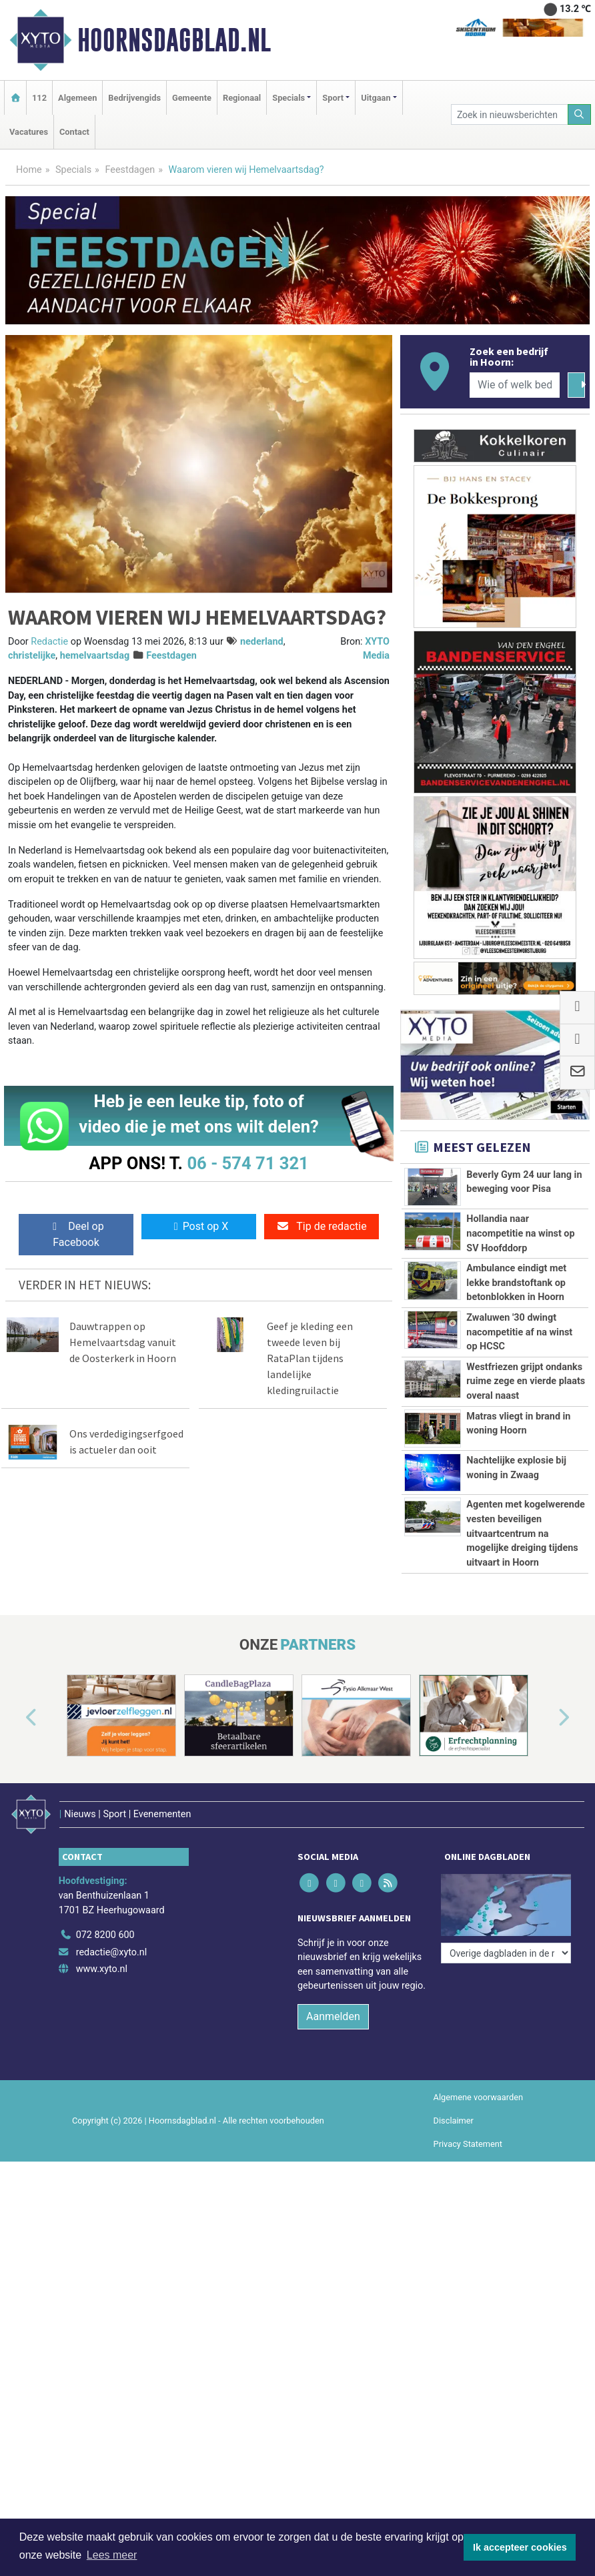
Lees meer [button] (112, 2555)
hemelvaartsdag (94, 655)
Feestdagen (130, 170)
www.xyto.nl (101, 1969)
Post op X (199, 1226)
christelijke (31, 655)
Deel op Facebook (75, 1234)
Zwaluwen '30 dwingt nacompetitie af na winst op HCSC (519, 1332)
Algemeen (77, 98)
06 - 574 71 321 (247, 1163)
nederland (261, 641)
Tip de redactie (321, 1226)
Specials (73, 170)
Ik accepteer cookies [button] (520, 2547)
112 (39, 98)
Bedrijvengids (134, 98)
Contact (74, 132)
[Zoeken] (580, 114)
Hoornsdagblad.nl (174, 40)
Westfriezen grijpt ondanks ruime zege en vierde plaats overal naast (525, 1381)
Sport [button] (333, 98)
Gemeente (191, 98)
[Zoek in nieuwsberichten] (509, 114)
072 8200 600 (105, 1935)
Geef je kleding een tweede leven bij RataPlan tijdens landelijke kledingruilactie (310, 1358)
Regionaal (242, 98)
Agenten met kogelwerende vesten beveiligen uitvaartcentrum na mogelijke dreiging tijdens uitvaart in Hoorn (525, 1533)
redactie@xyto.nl (111, 1952)
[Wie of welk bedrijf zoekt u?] (515, 385)
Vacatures (28, 132)
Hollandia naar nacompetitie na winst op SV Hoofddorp (520, 1233)
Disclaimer (454, 2121)
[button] (16, 1718)
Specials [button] (288, 98)
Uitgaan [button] (375, 98)
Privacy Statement (468, 2144)
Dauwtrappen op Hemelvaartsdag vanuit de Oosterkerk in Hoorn (122, 1342)
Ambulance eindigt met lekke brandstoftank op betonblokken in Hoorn (516, 1283)
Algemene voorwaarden (478, 2097)
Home (29, 170)
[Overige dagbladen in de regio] (506, 1953)
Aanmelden (333, 2016)
